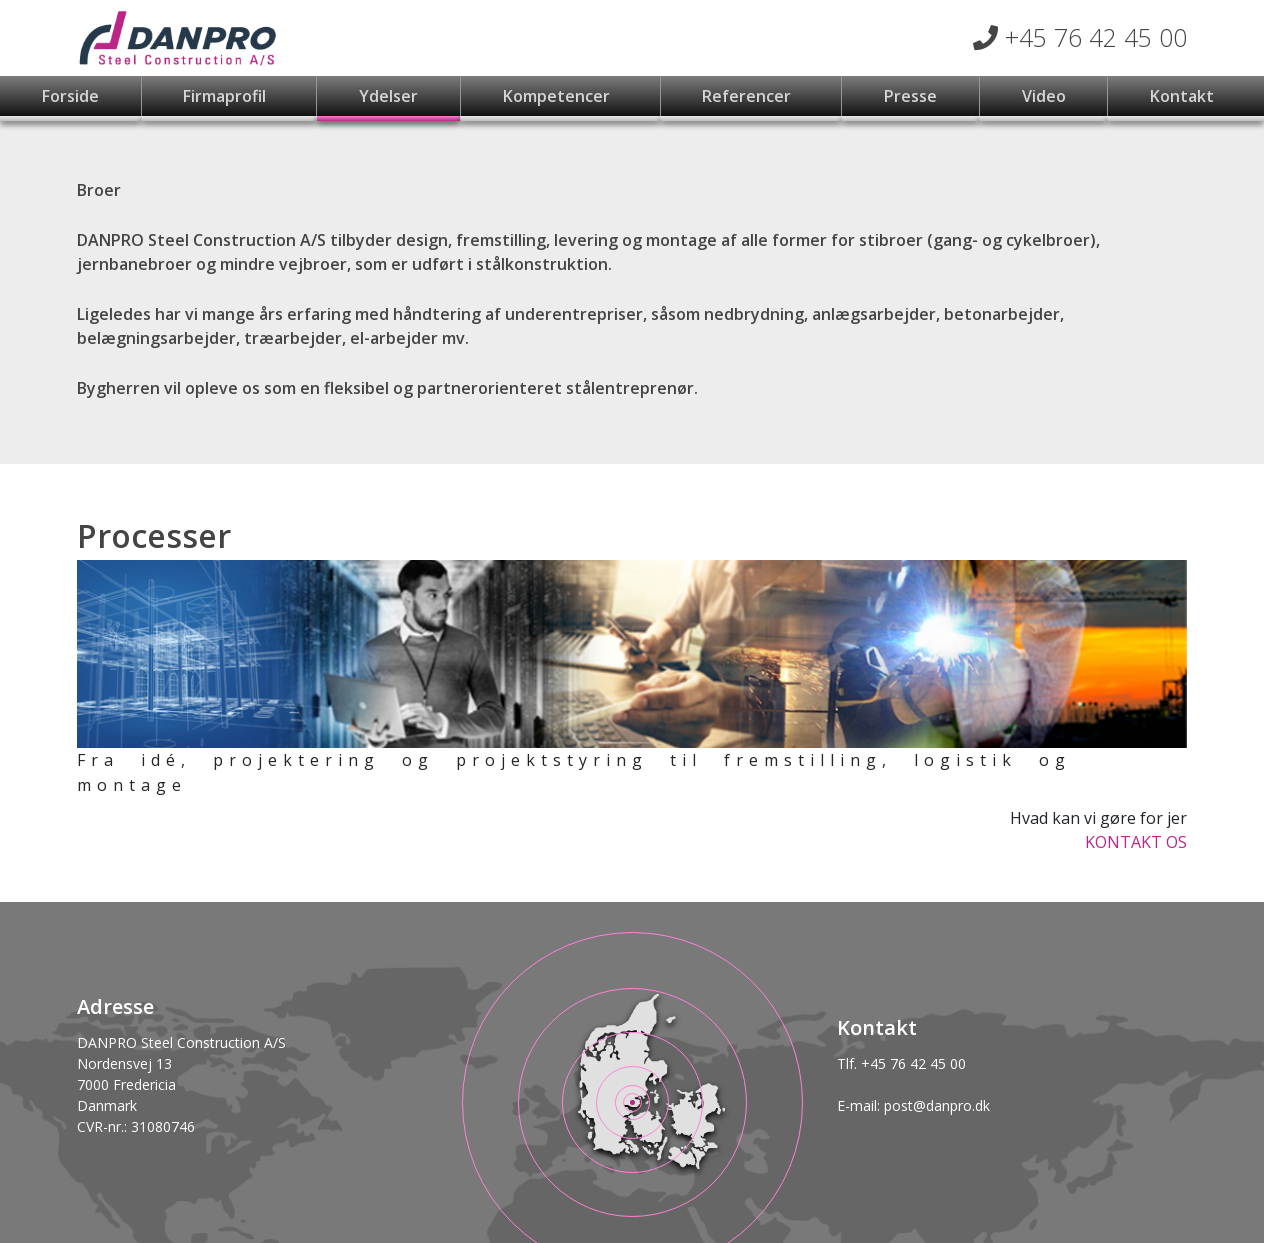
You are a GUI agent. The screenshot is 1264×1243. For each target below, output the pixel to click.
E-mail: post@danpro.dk (913, 1105)
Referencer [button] (748, 96)
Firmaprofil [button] (226, 96)
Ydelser (388, 96)
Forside (70, 96)
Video (1044, 96)
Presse (910, 96)
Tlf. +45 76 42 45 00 (901, 1063)
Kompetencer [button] (558, 96)
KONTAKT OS (1136, 842)
